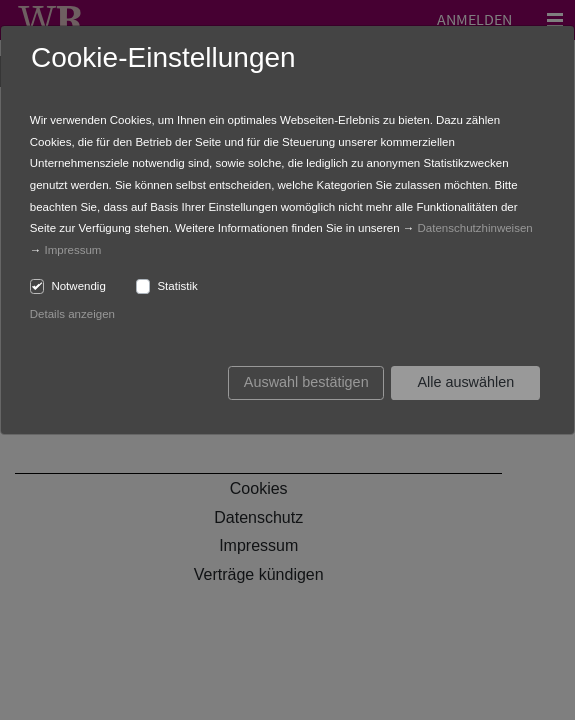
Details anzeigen (72, 314)
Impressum (73, 250)
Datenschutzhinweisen (475, 228)
